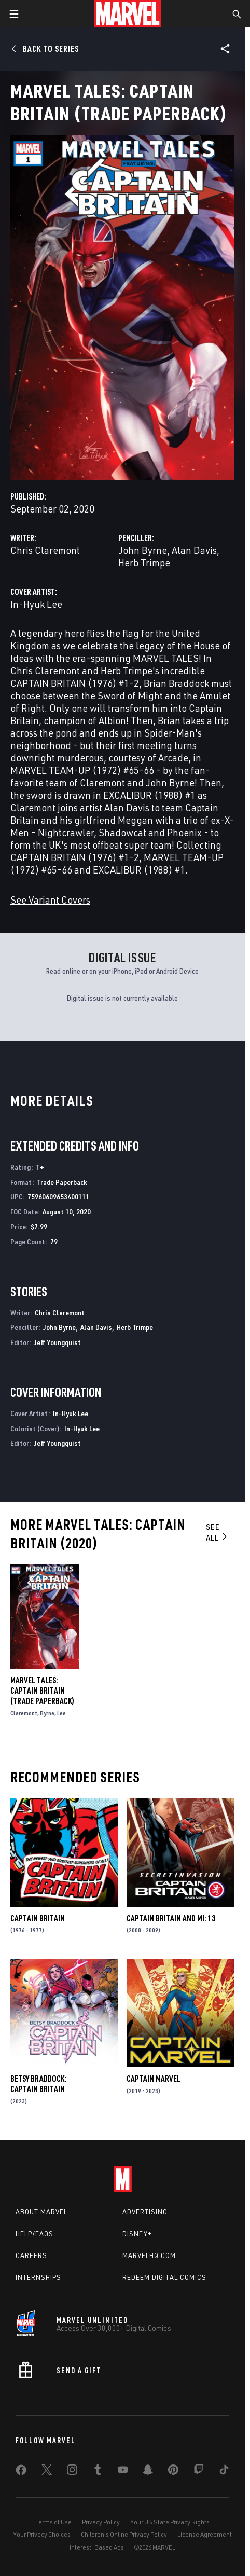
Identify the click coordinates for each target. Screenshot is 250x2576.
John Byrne (142, 550)
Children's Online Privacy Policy (124, 2534)
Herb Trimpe (144, 563)
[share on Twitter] (46, 2472)
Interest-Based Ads (97, 2547)
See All (217, 1532)
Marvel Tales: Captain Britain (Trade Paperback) (42, 1690)
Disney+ (137, 2233)
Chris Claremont (45, 550)
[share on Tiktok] (224, 2472)
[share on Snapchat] (148, 2472)
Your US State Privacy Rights (170, 2522)
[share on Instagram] (72, 2472)
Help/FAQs (34, 2233)
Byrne (47, 1713)
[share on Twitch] (198, 2472)
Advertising (145, 2212)
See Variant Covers (50, 900)
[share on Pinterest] (173, 2472)
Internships (38, 2277)
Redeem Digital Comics (164, 2277)
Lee (61, 1713)
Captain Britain (37, 1918)
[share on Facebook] (21, 2472)
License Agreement (204, 2534)
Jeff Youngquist (57, 1342)
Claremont (23, 1713)
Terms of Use (53, 2522)
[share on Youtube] (123, 2472)
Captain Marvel (153, 2078)
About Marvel (41, 2212)
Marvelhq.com (149, 2255)
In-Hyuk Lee (36, 604)
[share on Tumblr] (97, 2472)
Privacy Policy (101, 2522)
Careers (31, 2255)
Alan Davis (194, 550)
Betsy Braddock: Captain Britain (38, 2083)
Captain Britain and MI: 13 (171, 1918)
